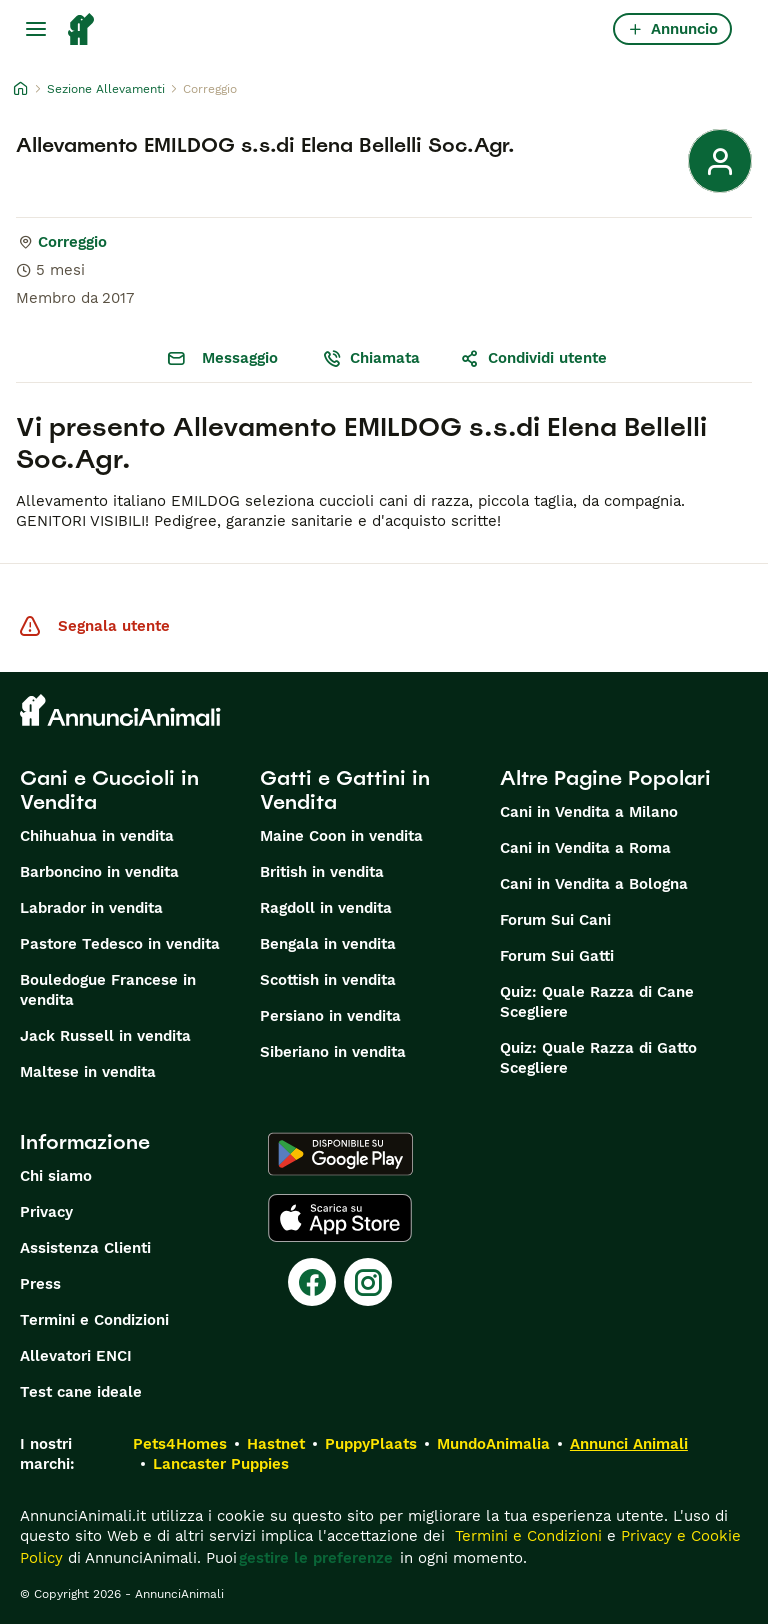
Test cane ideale (81, 1392)
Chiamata (371, 358)
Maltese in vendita (88, 1072)
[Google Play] (340, 1154)
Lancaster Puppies (221, 1464)
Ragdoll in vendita (326, 908)
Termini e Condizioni (94, 1320)
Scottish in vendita (328, 980)
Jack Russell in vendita (105, 1036)
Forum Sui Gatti (557, 956)
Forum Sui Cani (555, 920)
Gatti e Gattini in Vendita (345, 790)
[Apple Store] (340, 1218)
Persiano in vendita (330, 1016)
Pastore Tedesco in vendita (120, 944)
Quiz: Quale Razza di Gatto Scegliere (598, 1058)
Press (40, 1284)
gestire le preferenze (316, 1558)
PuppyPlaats (371, 1444)
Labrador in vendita (91, 908)
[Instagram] (368, 1282)
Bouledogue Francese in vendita (108, 990)
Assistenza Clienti (85, 1248)
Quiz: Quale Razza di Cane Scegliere (597, 1002)
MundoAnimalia (493, 1444)
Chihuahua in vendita (97, 836)
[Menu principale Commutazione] (36, 29)
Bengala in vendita (328, 944)
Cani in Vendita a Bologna (594, 884)
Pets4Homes (180, 1444)
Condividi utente (533, 358)
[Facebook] (312, 1282)
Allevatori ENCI (76, 1356)
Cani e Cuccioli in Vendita (109, 790)
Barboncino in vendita (99, 872)
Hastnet (276, 1444)
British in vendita (322, 872)
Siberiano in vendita (333, 1052)
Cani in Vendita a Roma (585, 848)
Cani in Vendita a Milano (589, 812)
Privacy (46, 1212)
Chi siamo (56, 1176)
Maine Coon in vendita (341, 836)
